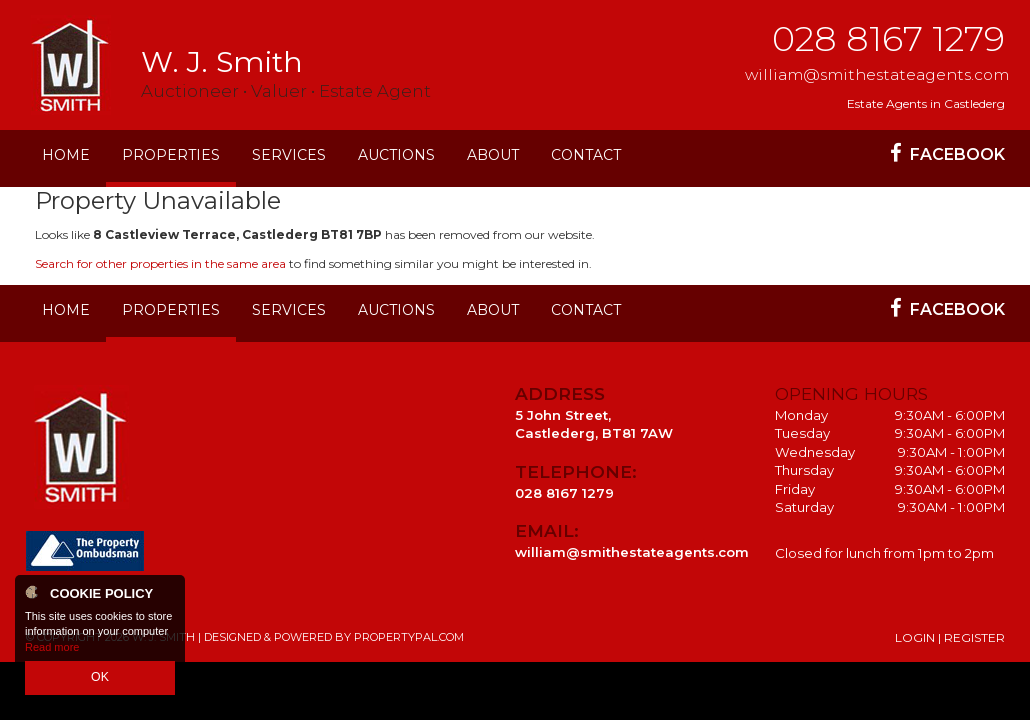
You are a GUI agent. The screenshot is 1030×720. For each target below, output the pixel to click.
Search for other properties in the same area (160, 263)
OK (100, 679)
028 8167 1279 (888, 38)
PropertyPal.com (409, 637)
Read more (52, 650)
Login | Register (950, 637)
